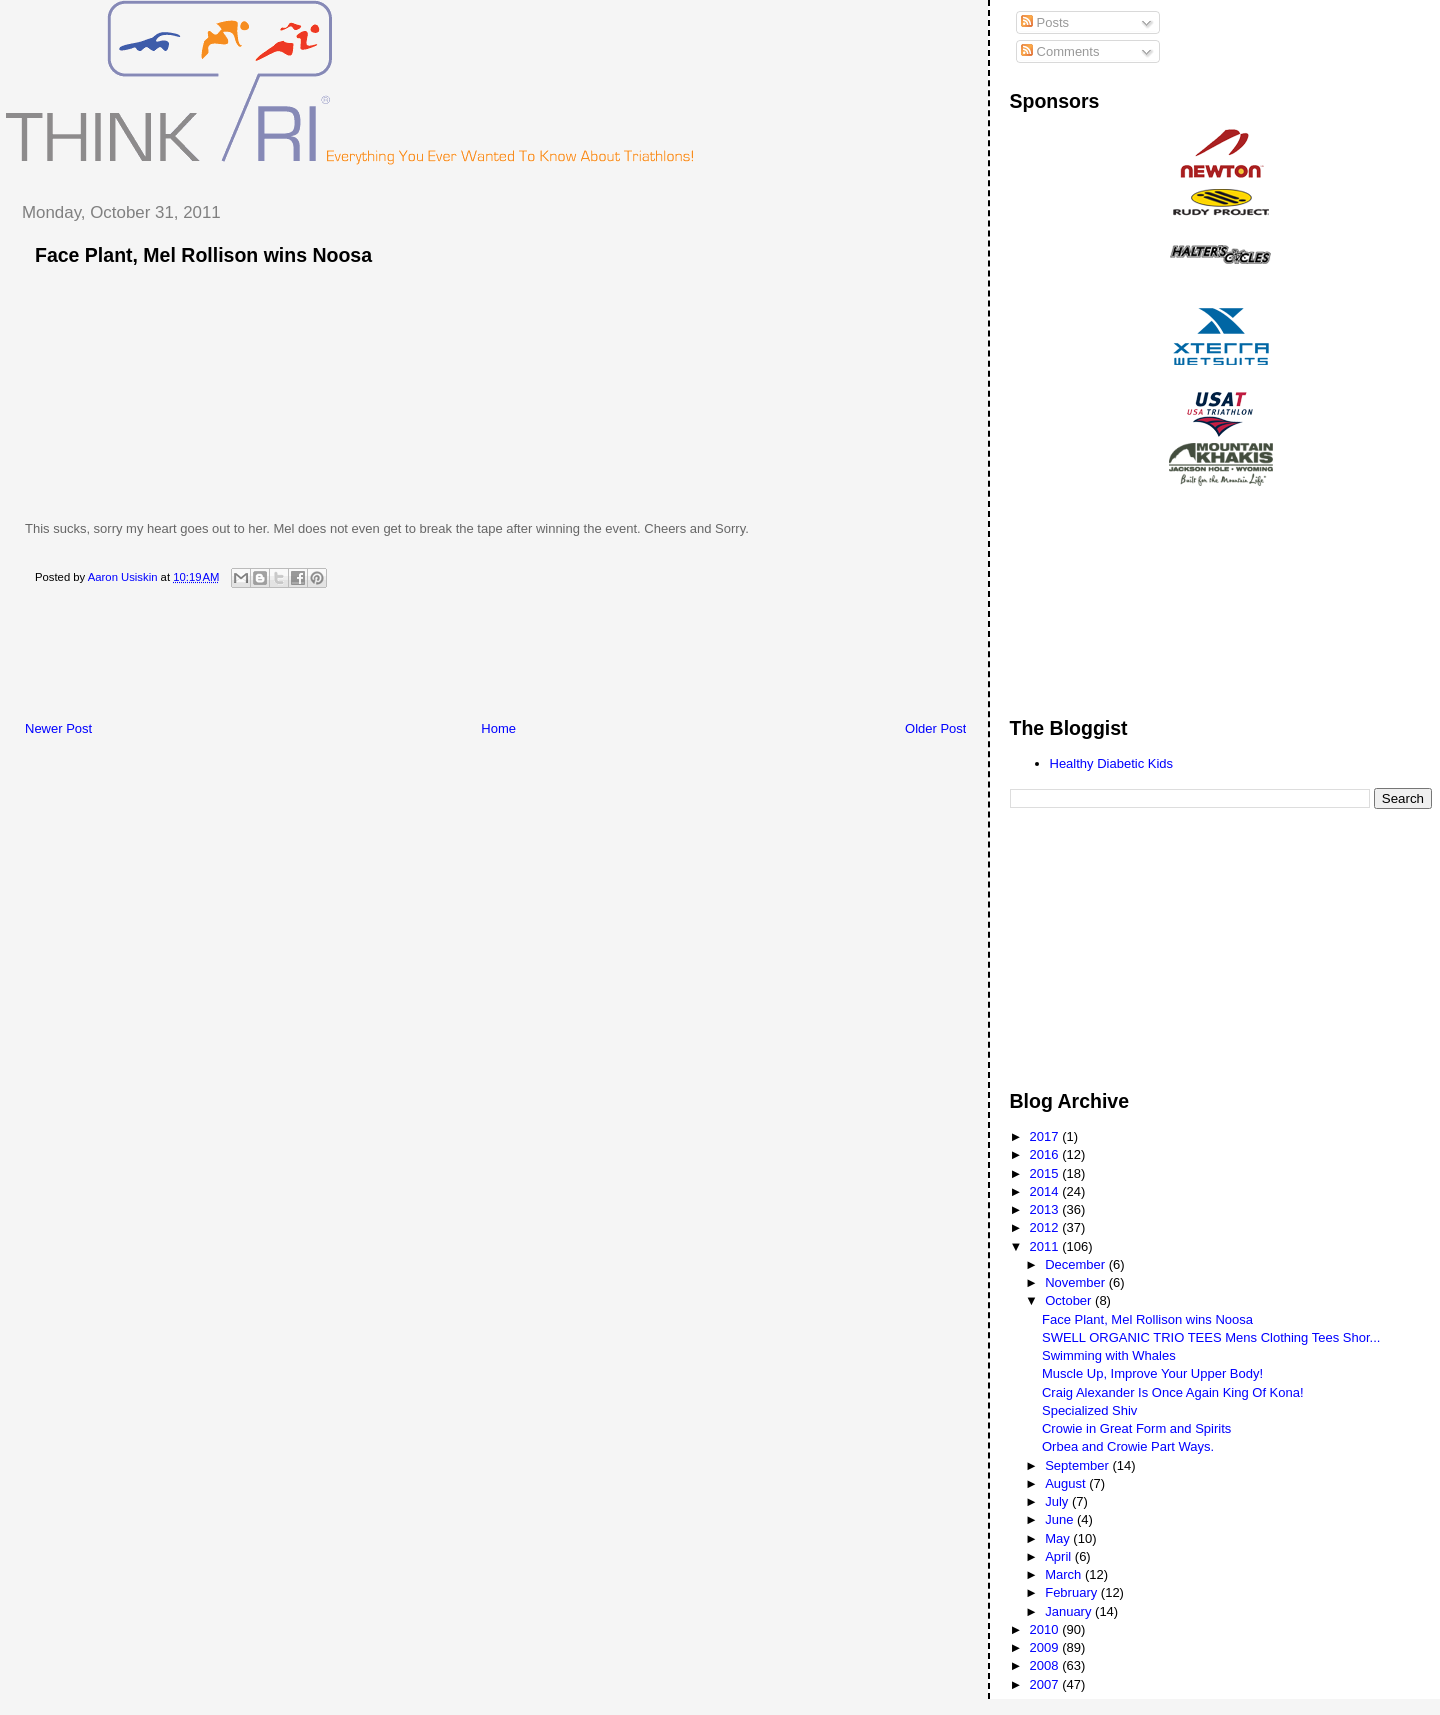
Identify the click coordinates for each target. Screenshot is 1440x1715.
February (1073, 1592)
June (1061, 1519)
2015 (1046, 1173)
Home (498, 728)
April (1060, 1556)
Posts (1045, 22)
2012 (1046, 1227)
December (1077, 1264)
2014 (1046, 1191)
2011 (1046, 1246)
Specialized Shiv (1089, 1410)
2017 (1046, 1136)
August (1067, 1483)
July (1058, 1501)
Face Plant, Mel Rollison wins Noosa (1147, 1319)
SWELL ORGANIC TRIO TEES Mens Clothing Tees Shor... (1211, 1337)
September (1078, 1465)
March (1065, 1574)
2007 (1046, 1684)
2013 (1046, 1209)
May (1059, 1538)
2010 (1046, 1629)
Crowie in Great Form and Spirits (1136, 1428)
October (1070, 1300)
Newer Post (58, 728)
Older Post (935, 728)
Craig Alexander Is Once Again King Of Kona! (1173, 1392)
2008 (1046, 1665)
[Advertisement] (369, 660)
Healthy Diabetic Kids (1112, 763)
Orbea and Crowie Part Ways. (1128, 1446)
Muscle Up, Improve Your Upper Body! (1152, 1373)
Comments (1060, 51)
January (1070, 1611)
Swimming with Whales (1109, 1355)
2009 (1046, 1647)
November (1077, 1282)
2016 (1046, 1154)
